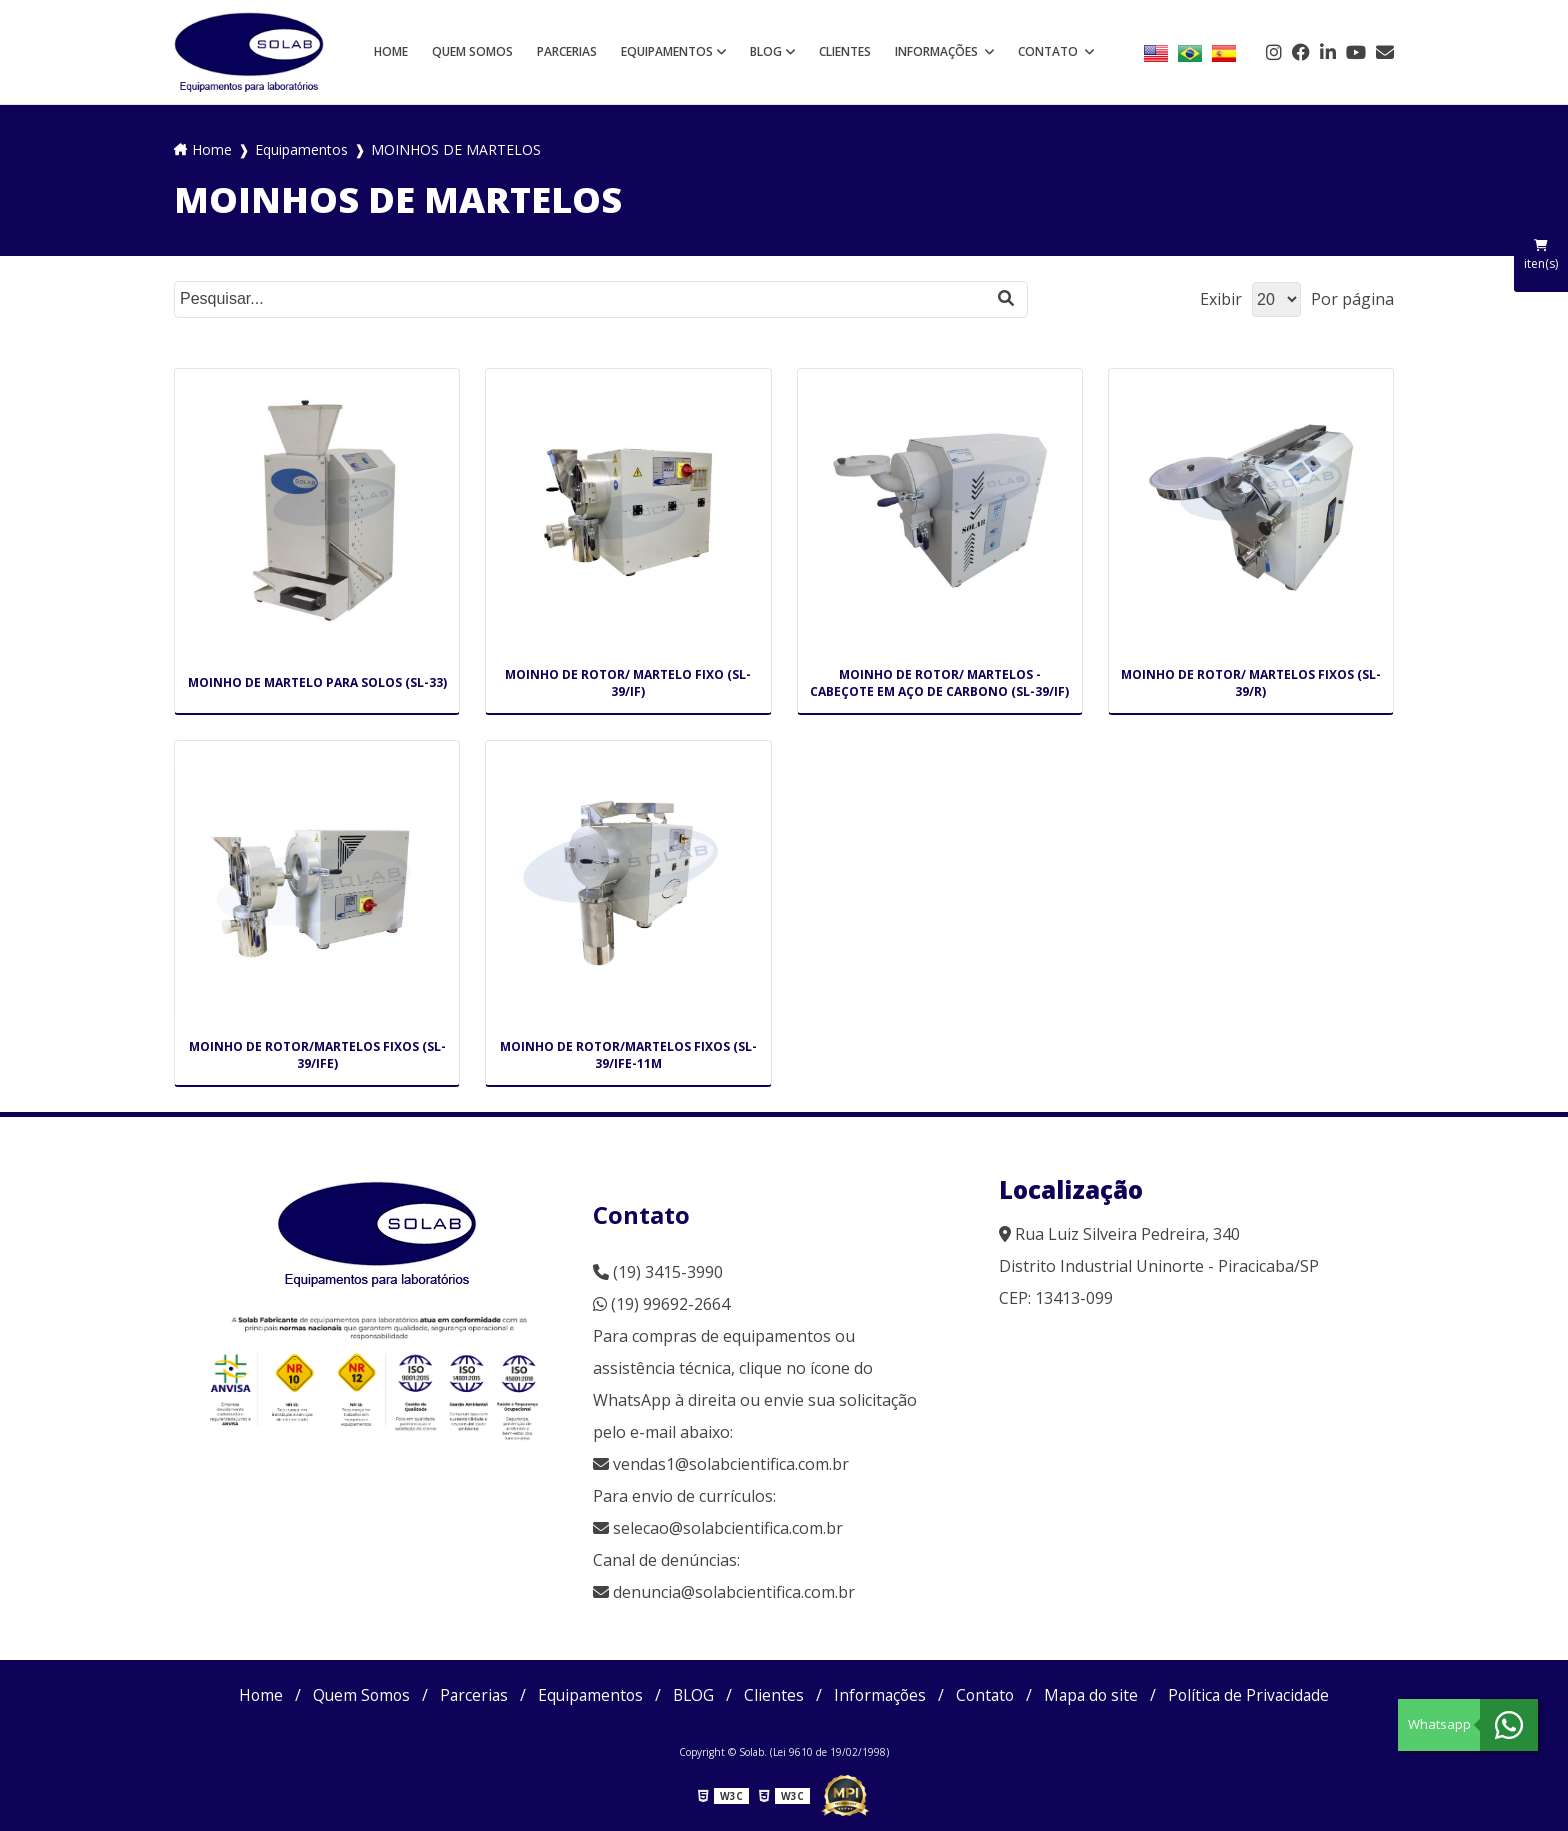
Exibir (1221, 299)
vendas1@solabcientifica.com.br (721, 1464)
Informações (938, 51)
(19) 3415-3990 (658, 1272)
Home (391, 51)
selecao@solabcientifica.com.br (728, 1528)
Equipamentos (667, 51)
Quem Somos (472, 51)
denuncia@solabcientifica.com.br (734, 1592)
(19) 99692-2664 (661, 1304)
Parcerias (567, 51)
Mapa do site (1097, 1695)
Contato (1049, 51)
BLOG (766, 51)
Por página (1352, 299)
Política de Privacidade (1258, 1695)
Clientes (845, 51)
